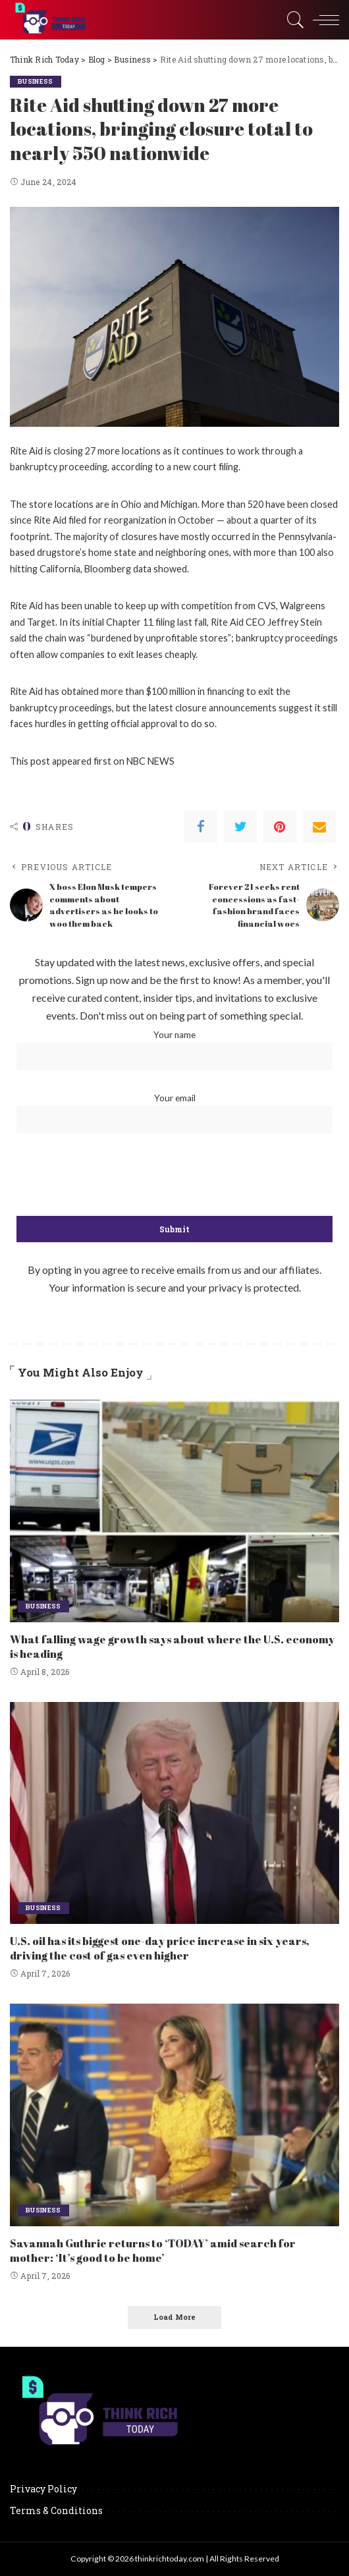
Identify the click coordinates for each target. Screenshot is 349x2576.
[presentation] (174, 1175)
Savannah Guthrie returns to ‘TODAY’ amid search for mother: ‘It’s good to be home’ (152, 2249)
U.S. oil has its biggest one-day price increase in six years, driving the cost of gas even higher (159, 1948)
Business (37, 81)
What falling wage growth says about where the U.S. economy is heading (171, 1645)
